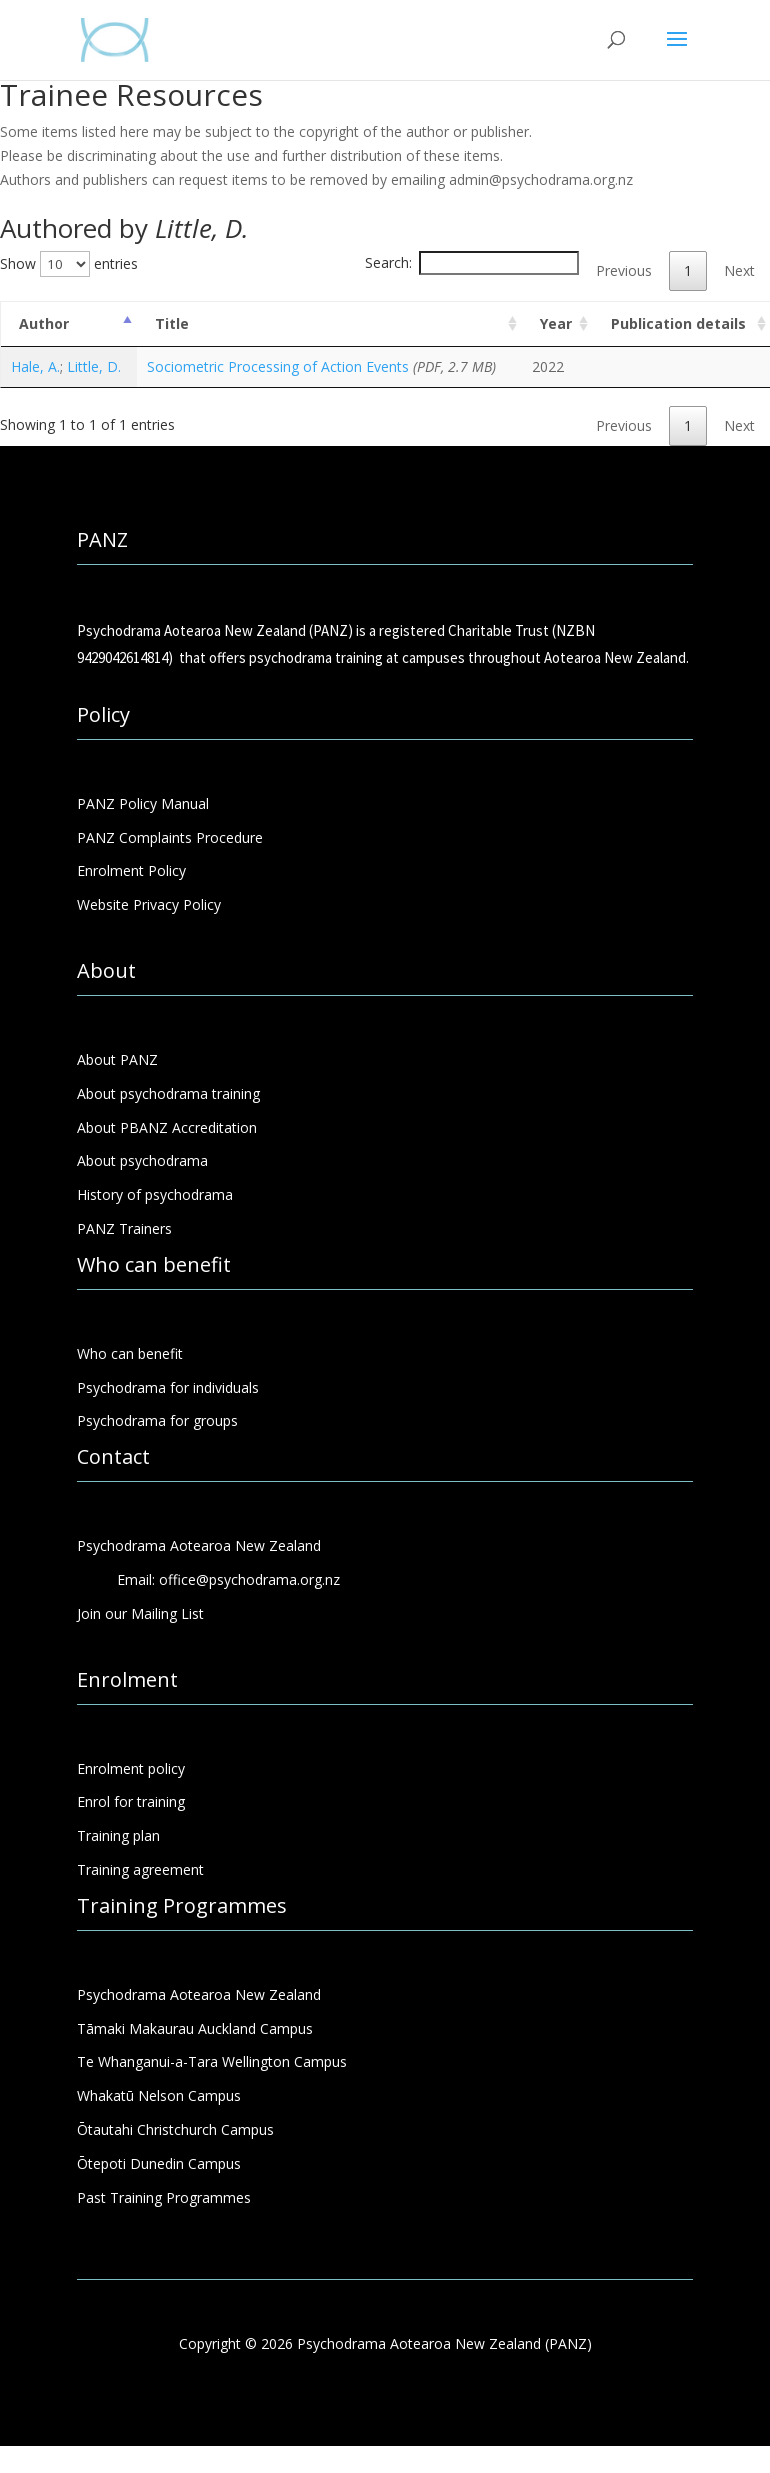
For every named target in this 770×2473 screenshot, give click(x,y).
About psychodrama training (168, 1093)
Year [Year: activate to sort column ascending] (556, 323)
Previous (624, 270)
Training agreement (140, 1869)
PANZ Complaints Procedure (170, 837)
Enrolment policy (131, 1768)
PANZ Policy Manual (143, 803)
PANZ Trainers (124, 1228)
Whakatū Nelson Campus (159, 2095)
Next (739, 270)
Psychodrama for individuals (168, 1387)
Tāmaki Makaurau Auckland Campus (195, 2028)
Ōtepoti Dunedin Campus (159, 2163)
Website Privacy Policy (149, 904)
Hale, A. (35, 366)
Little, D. (94, 366)
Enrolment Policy (131, 870)
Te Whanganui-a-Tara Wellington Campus (212, 2061)
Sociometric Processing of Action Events (278, 366)
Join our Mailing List (140, 1613)
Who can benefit (130, 1353)
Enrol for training (131, 1801)
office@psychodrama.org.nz (249, 1579)
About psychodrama (142, 1160)
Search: (472, 262)
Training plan (118, 1835)
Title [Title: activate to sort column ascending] (172, 323)
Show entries (69, 263)
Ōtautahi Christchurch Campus (175, 2129)
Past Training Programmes (164, 2197)
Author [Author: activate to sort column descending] (44, 323)
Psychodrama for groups (157, 1420)
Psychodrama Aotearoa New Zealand (199, 1994)
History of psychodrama (155, 1194)
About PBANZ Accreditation (167, 1127)
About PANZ (117, 1059)
